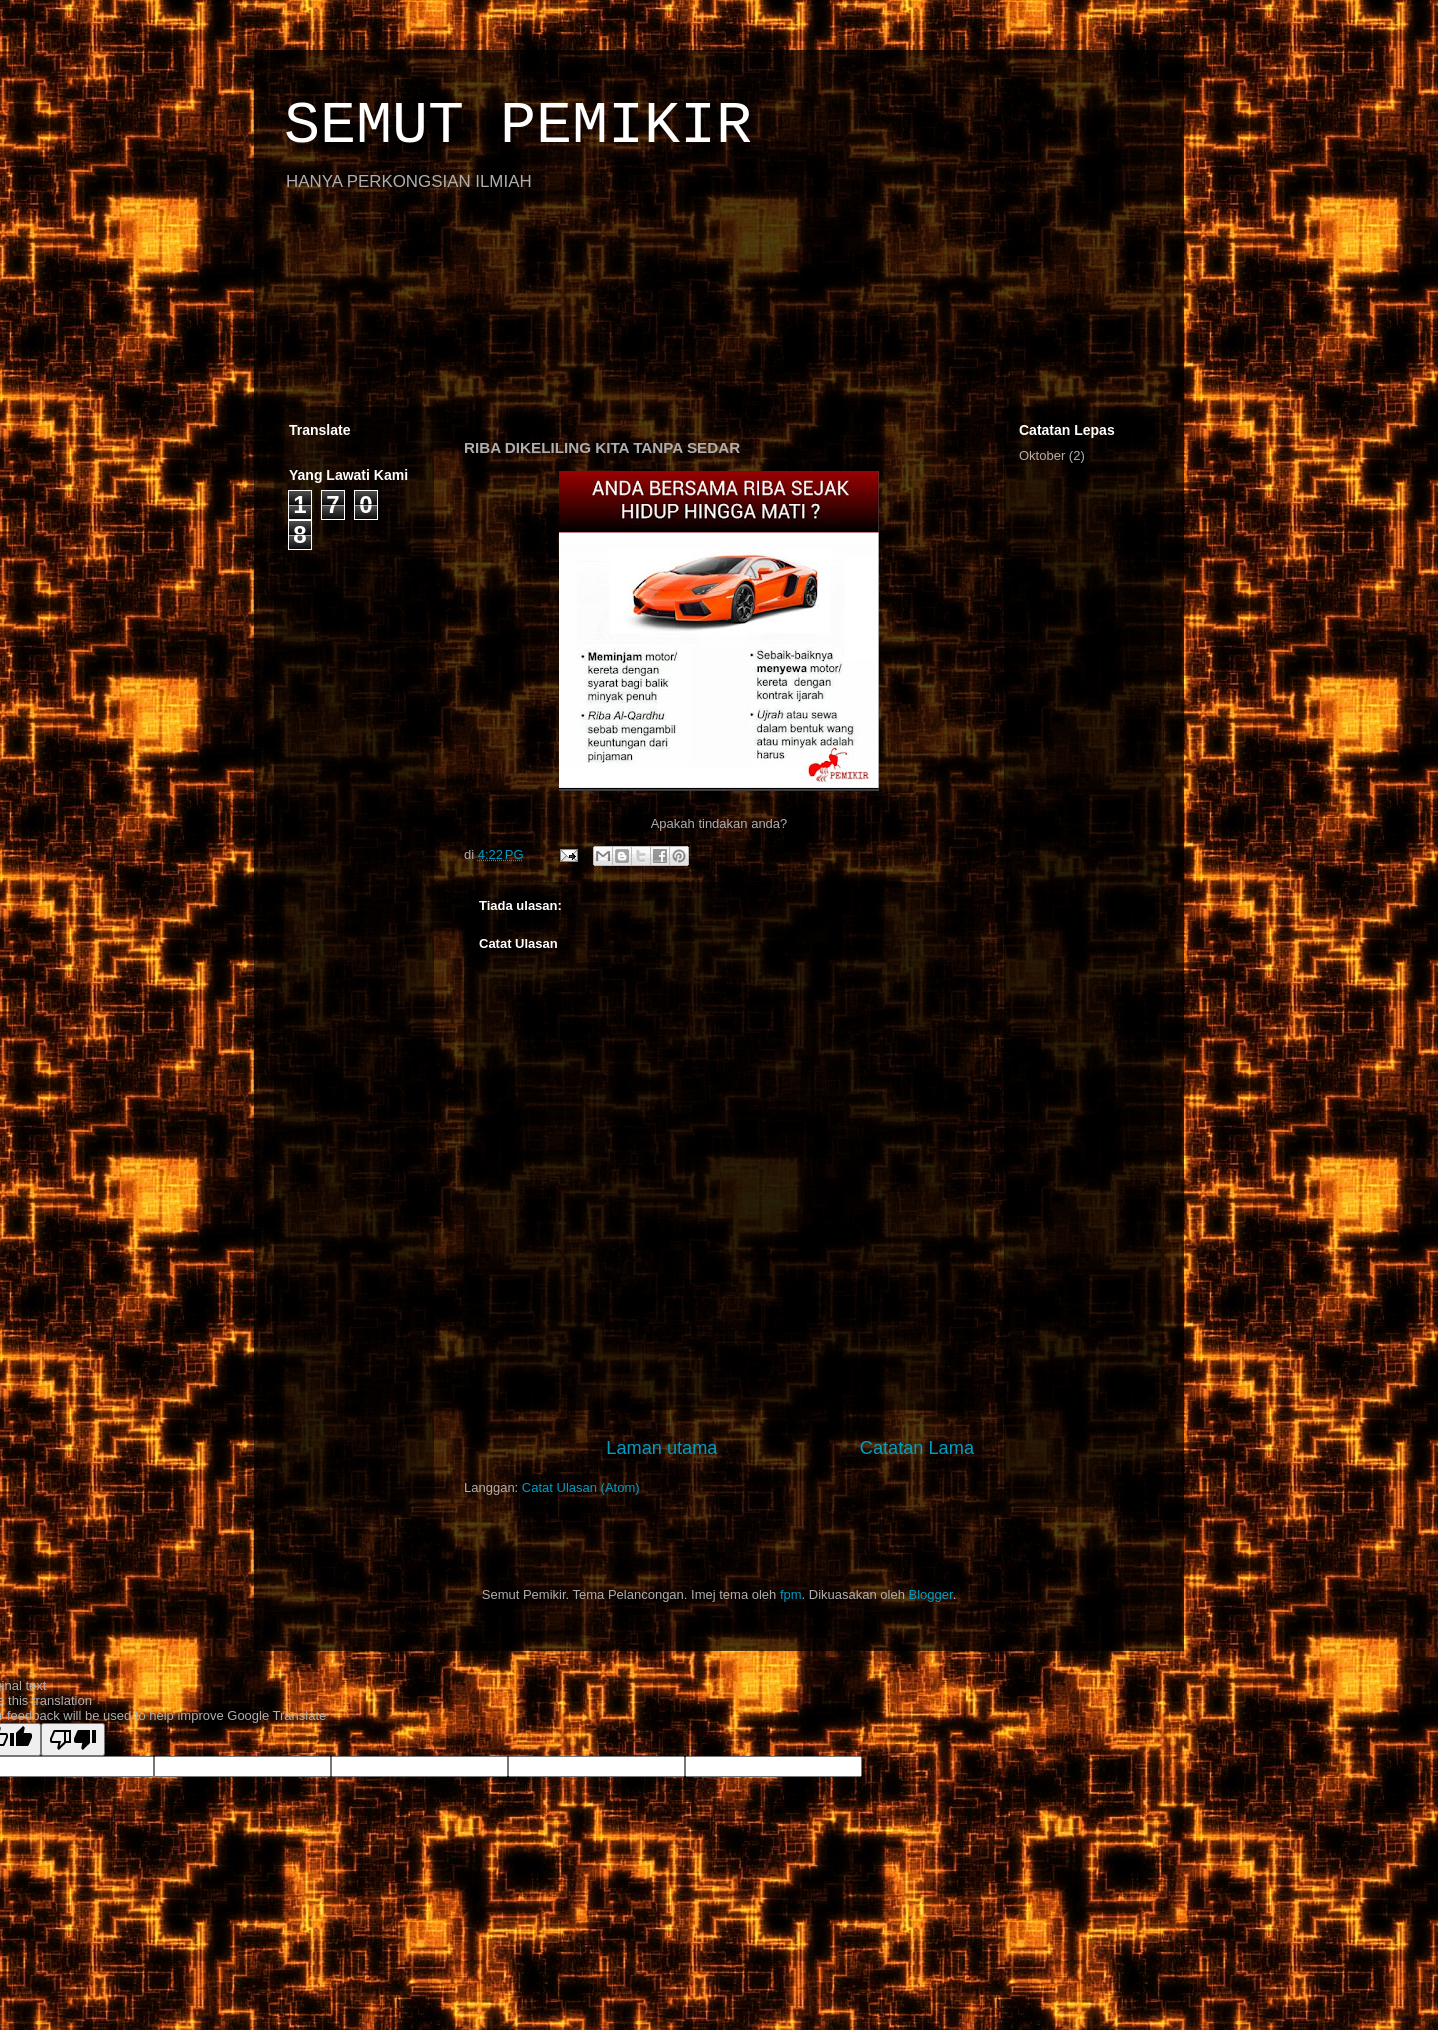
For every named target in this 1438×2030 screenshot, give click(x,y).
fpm (791, 1594)
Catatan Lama (917, 1448)
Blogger (931, 1594)
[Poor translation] (73, 1739)
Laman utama (661, 1448)
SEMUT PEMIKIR (518, 126)
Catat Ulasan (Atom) (581, 1487)
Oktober (1042, 455)
